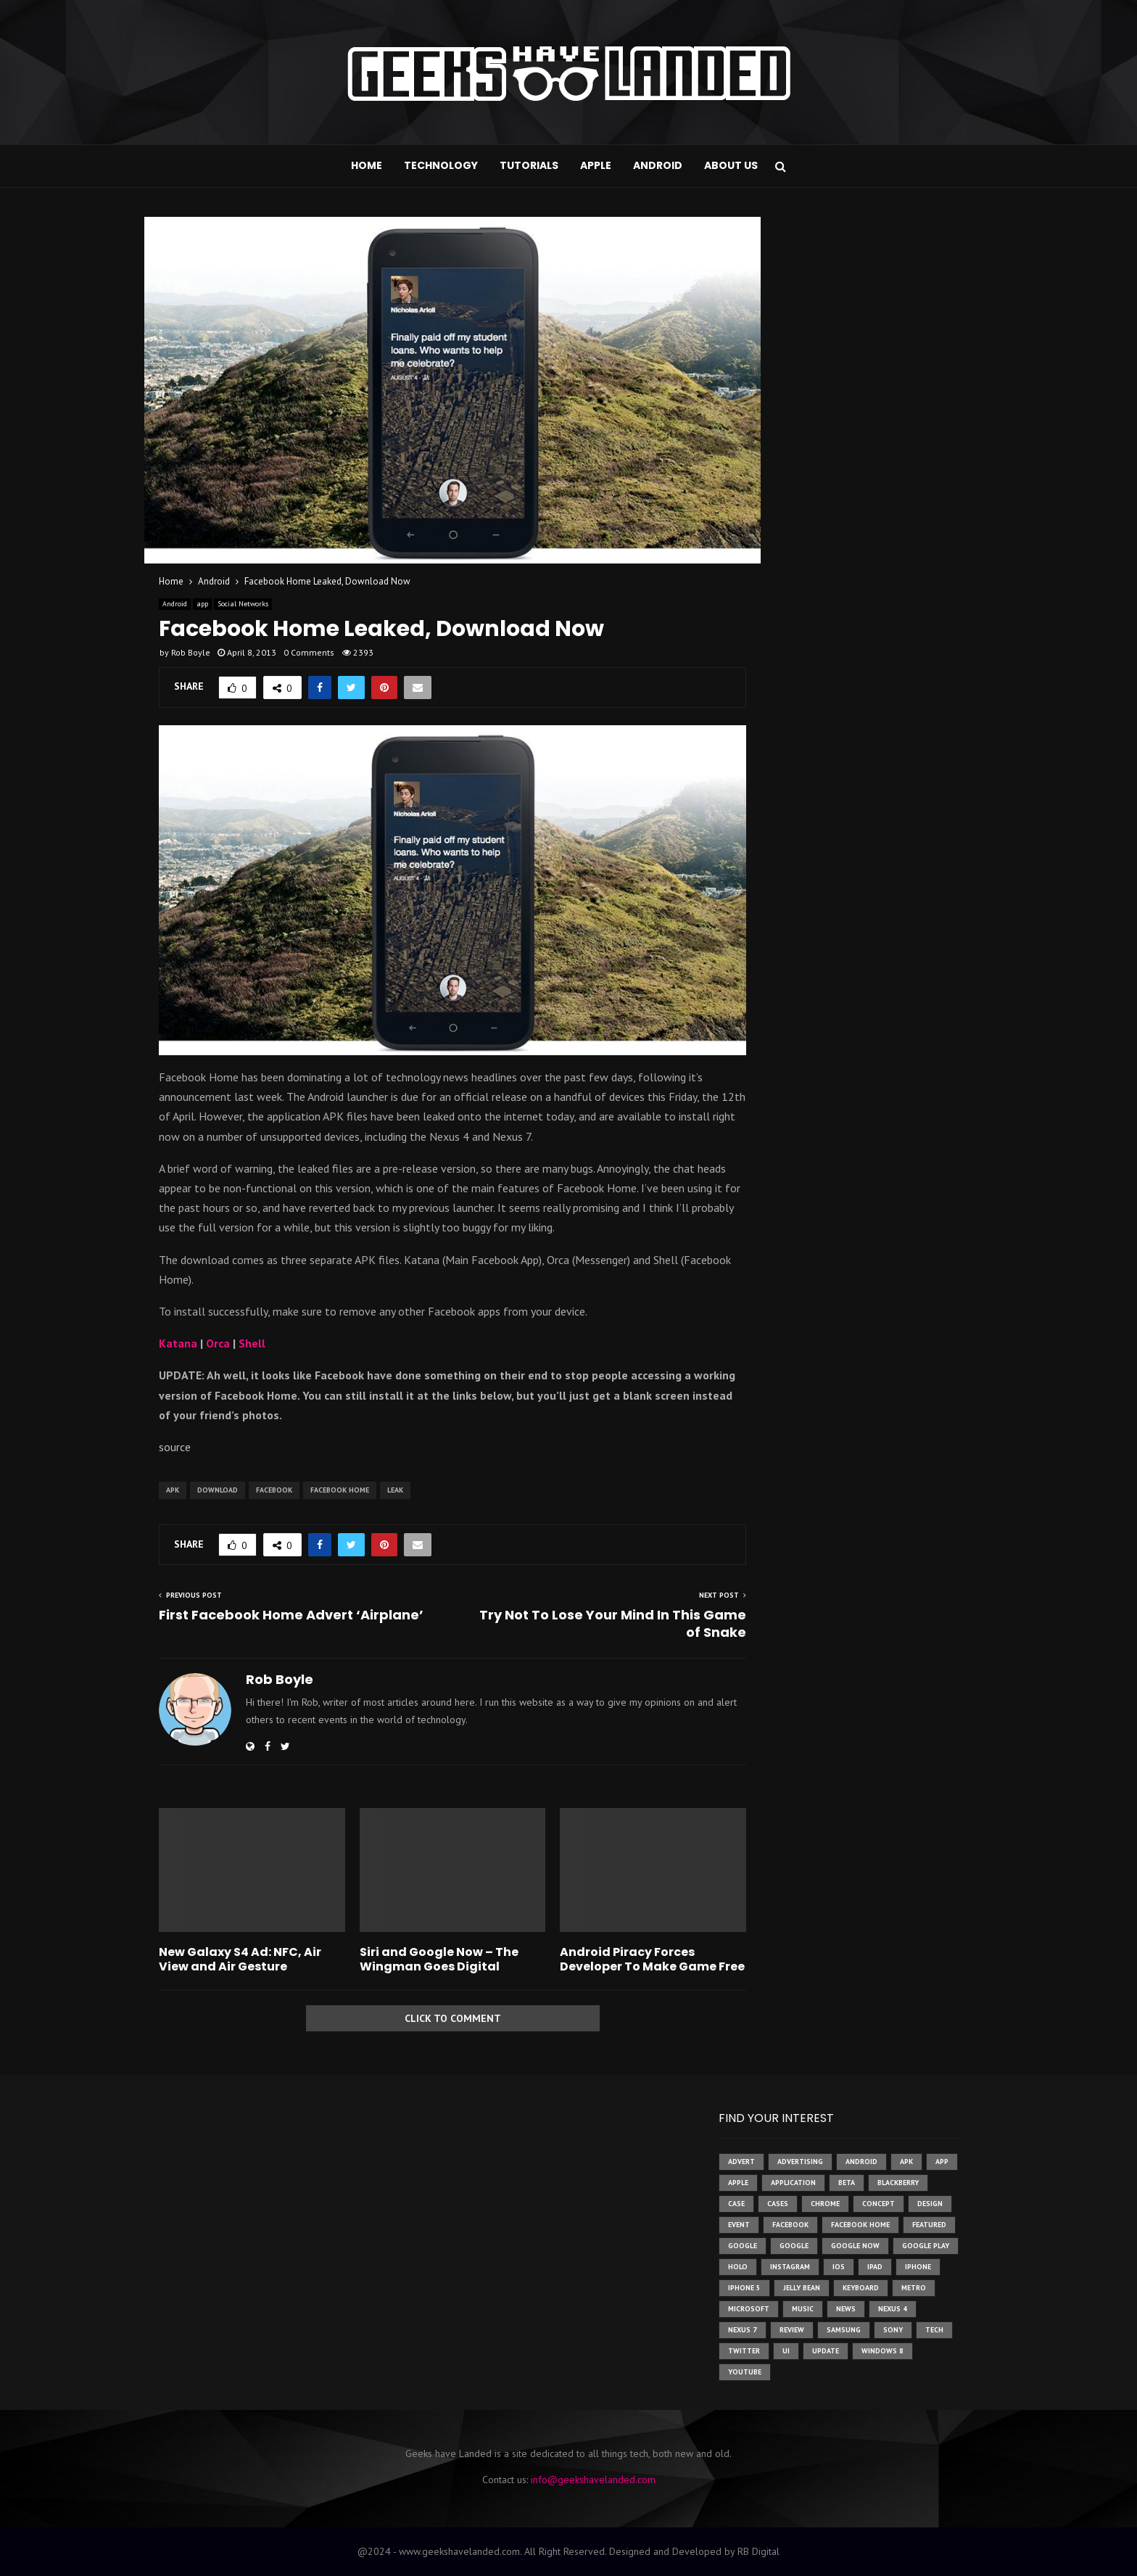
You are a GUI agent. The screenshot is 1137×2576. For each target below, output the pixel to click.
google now (855, 2245)
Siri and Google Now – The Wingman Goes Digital (439, 1960)
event (739, 2224)
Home (366, 165)
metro (913, 2287)
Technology (441, 165)
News (846, 2308)
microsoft (748, 2308)
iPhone (918, 2266)
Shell (252, 1343)
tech (934, 2329)
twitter (744, 2351)
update (825, 2351)
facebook (274, 1490)
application (793, 2182)
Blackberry (898, 2182)
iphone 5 (744, 2287)
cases (777, 2203)
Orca (218, 1343)
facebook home (339, 1490)
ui (786, 2351)
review (792, 2329)
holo (738, 2266)
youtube (744, 2372)
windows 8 (882, 2351)
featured (929, 2224)
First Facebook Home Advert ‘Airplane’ (291, 1615)
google (742, 2245)
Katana (178, 1343)
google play (925, 2245)
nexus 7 (742, 2329)
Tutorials (529, 165)
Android (657, 165)
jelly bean (801, 2287)
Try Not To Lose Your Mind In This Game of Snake (612, 1623)
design (930, 2203)
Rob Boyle (190, 652)
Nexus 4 (892, 2308)
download (217, 1490)
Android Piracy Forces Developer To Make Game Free (652, 1960)
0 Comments (309, 652)
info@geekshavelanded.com (593, 2479)
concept (878, 2203)
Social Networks (243, 603)
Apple (595, 165)
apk (172, 1490)
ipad (874, 2266)
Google (794, 2245)
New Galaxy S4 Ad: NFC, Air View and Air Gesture (240, 1960)
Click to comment (453, 2018)
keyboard (861, 2287)
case (736, 2203)
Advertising (800, 2161)
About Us (731, 165)
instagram (790, 2266)
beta (846, 2182)
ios (838, 2266)
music (803, 2308)
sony (893, 2329)
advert (741, 2161)
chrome (825, 2203)
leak (395, 1490)
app (202, 603)
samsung (844, 2329)
